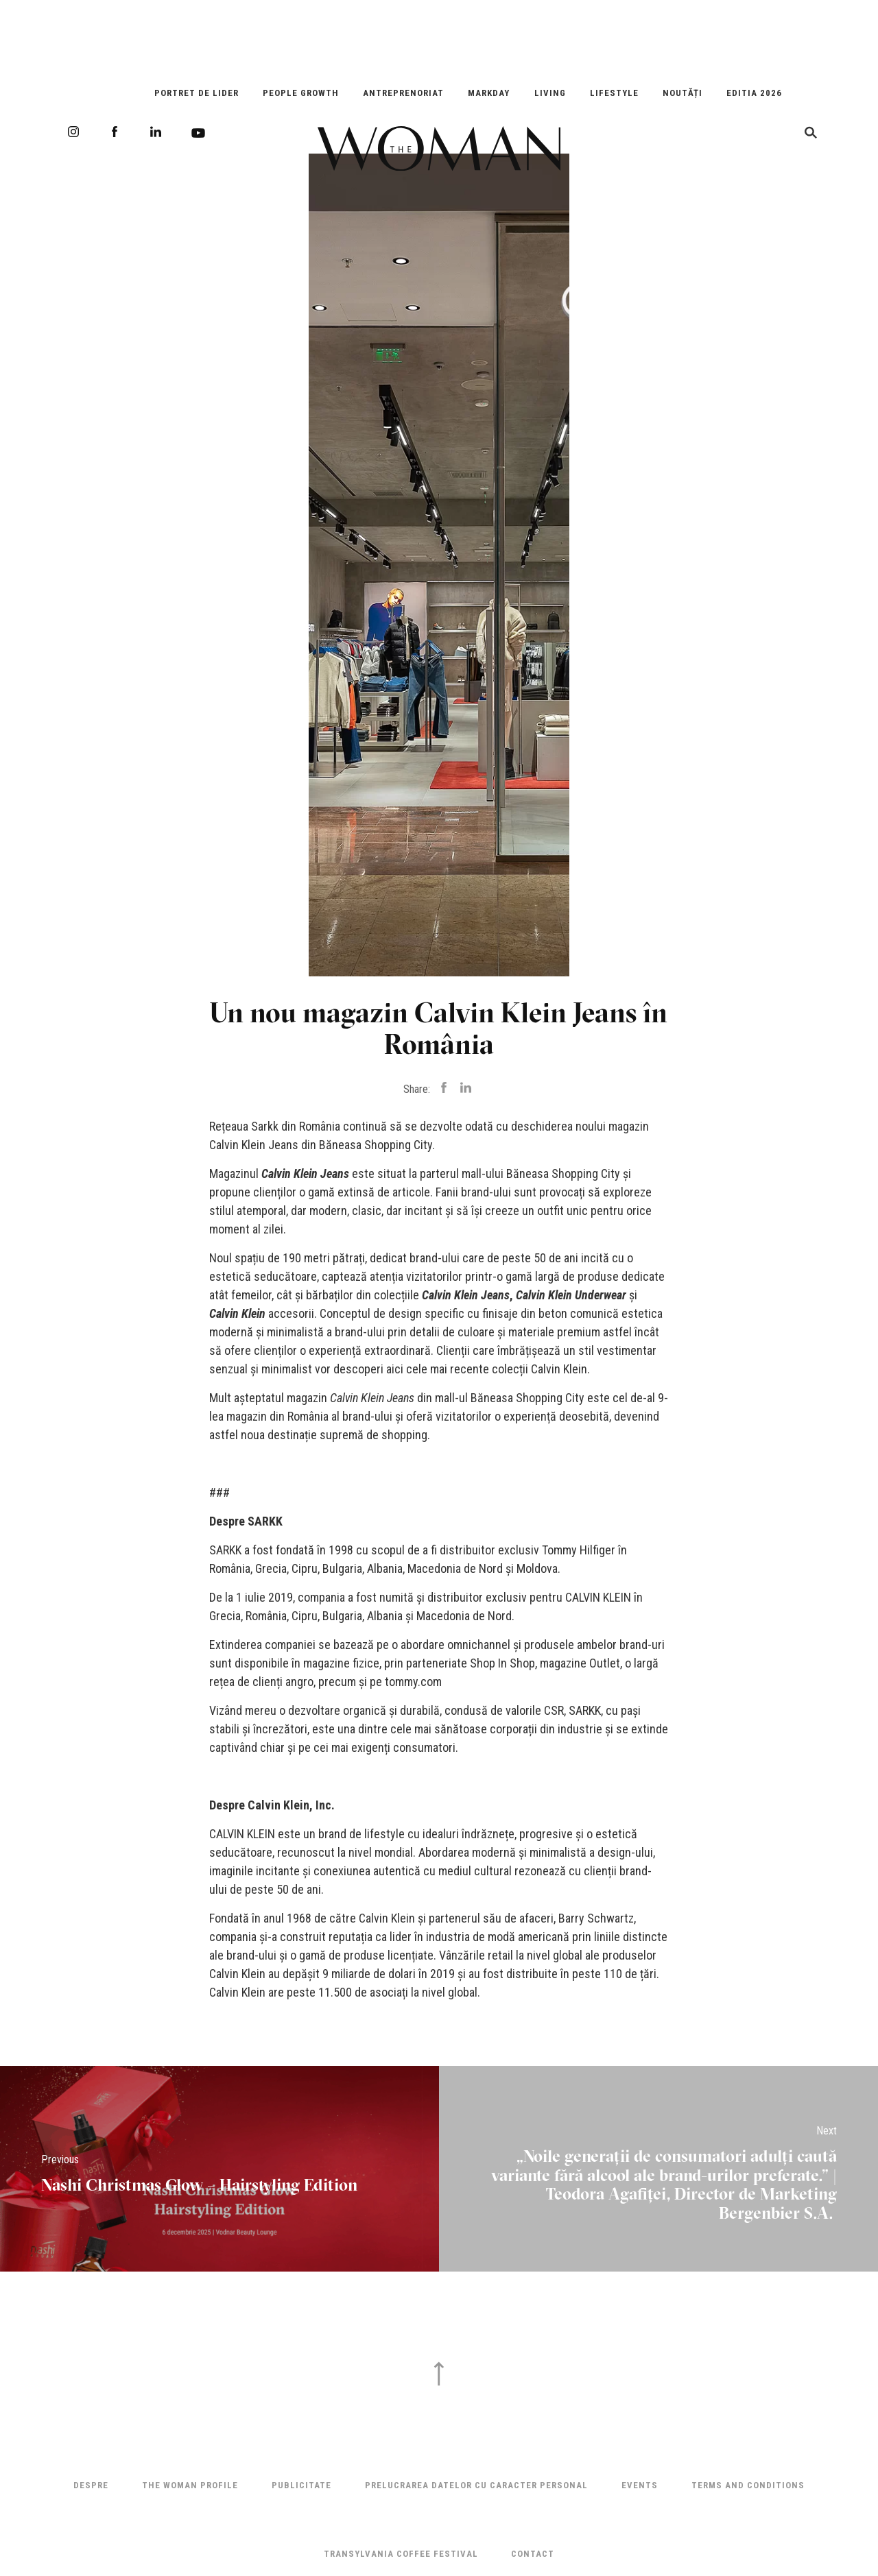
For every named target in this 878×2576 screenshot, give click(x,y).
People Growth (301, 93)
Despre (90, 2485)
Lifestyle (614, 93)
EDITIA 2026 (754, 93)
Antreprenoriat (403, 93)
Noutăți (682, 93)
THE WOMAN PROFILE (190, 2485)
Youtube (198, 133)
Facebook (114, 131)
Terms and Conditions (748, 2485)
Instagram (73, 131)
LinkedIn (156, 131)
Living (550, 93)
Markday (489, 93)
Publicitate (301, 2485)
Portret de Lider (196, 93)
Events (639, 2485)
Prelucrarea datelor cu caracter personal (476, 2485)
